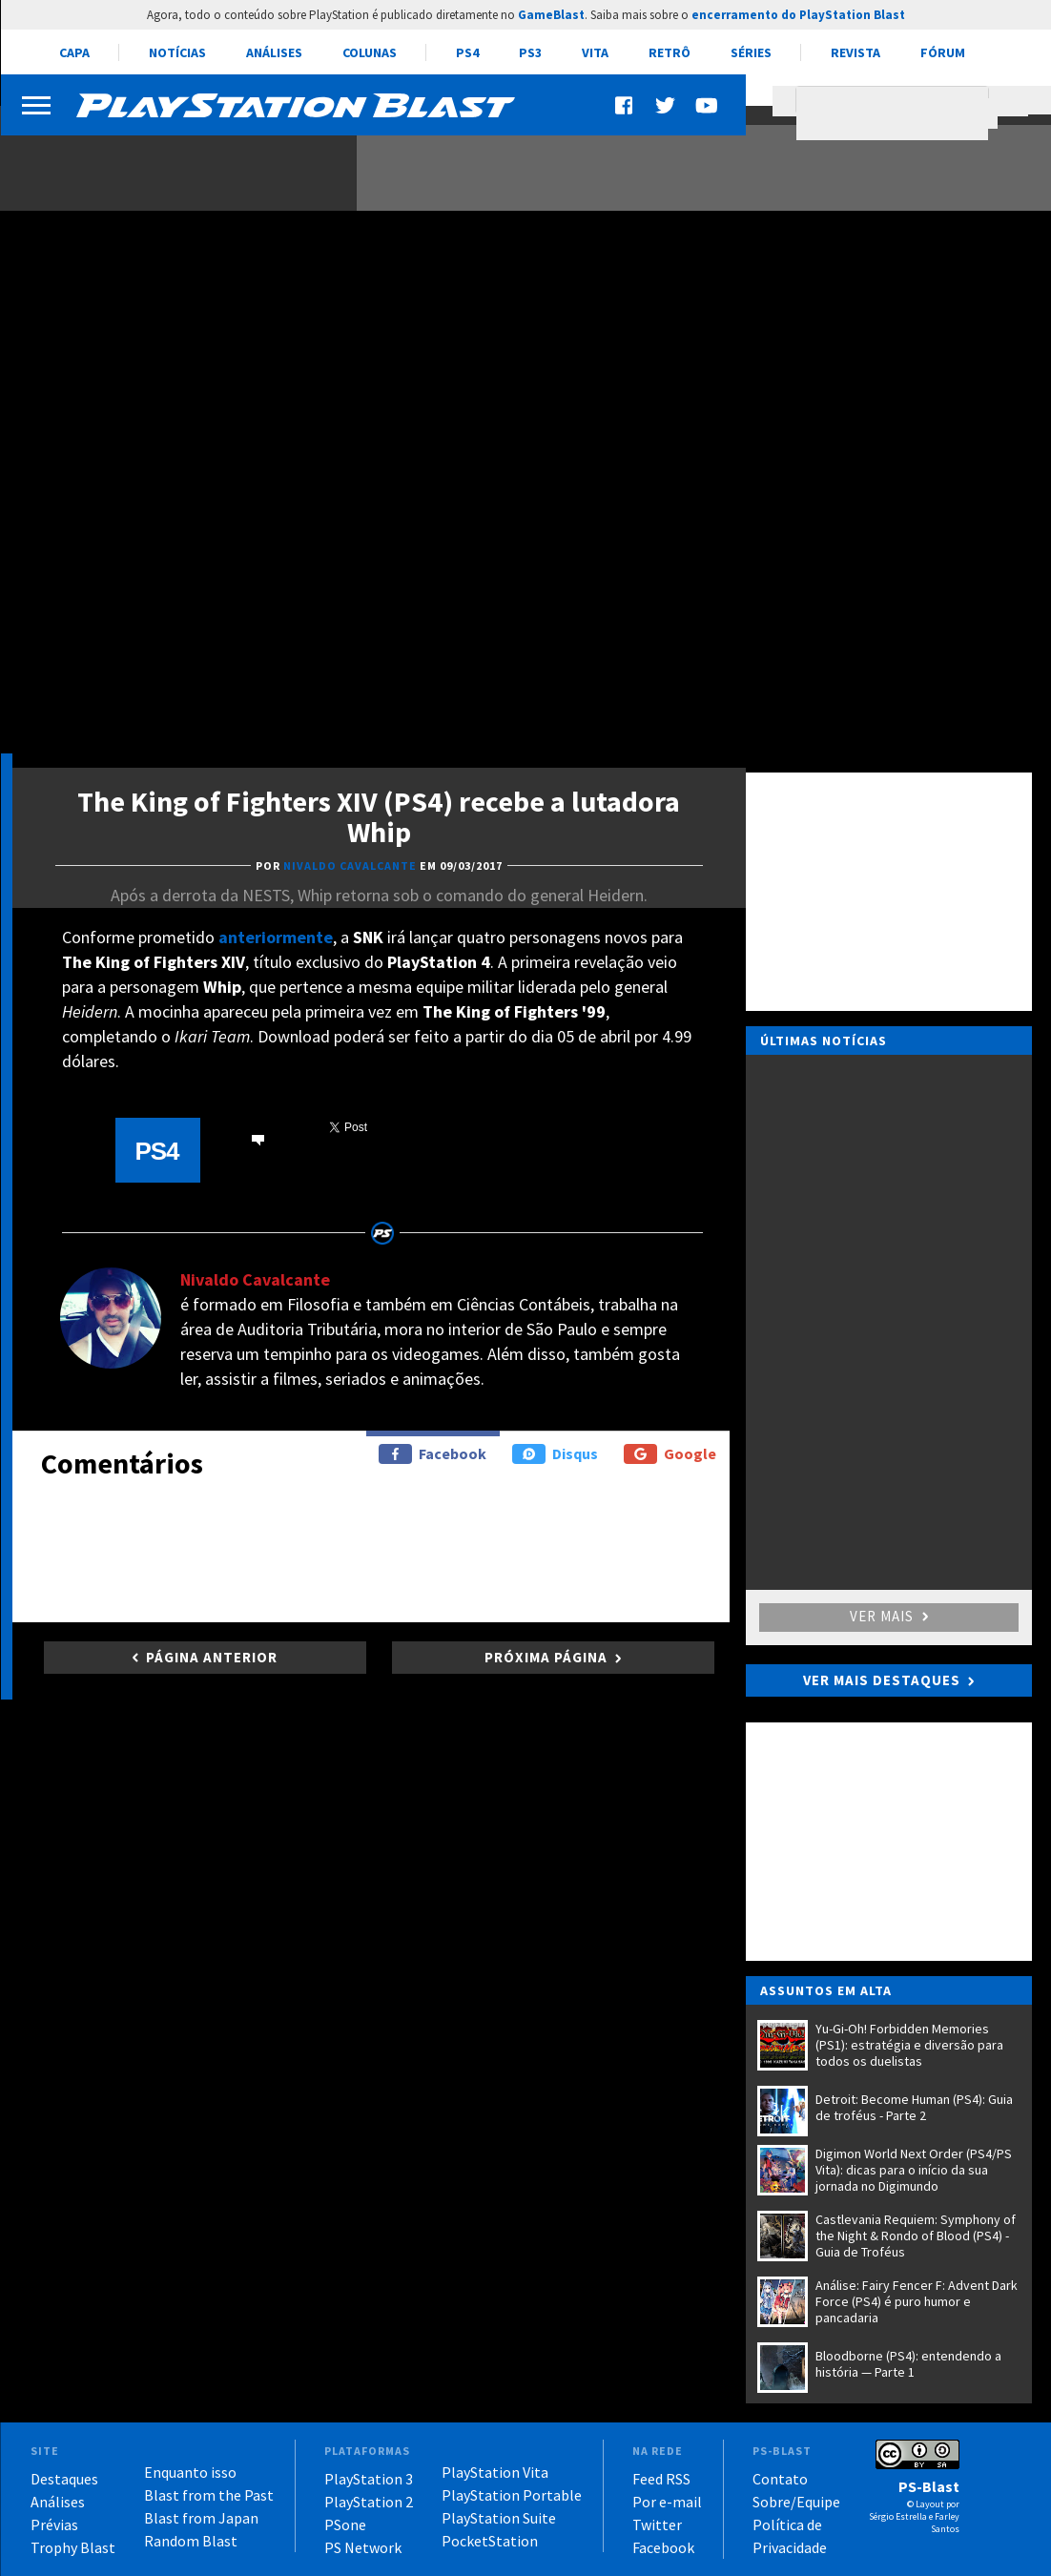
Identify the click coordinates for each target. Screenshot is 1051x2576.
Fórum (942, 52)
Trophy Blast (73, 2547)
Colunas (369, 52)
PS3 (530, 52)
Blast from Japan (201, 2517)
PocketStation (490, 2540)
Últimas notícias (823, 1040)
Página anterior (212, 1657)
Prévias (54, 2524)
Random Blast (190, 2540)
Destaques (64, 2478)
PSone (345, 2524)
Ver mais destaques (881, 1680)
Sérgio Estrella (898, 2516)
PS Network (363, 2547)
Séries (751, 52)
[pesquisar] (897, 113)
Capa (74, 52)
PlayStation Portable (512, 2494)
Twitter (657, 2524)
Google (670, 1454)
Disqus (555, 1454)
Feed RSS (661, 2478)
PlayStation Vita (495, 2472)
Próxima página (546, 1657)
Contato (780, 2478)
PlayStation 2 (368, 2501)
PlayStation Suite (499, 2517)
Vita (595, 52)
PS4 (467, 52)
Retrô (669, 52)
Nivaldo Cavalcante (255, 1279)
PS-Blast (928, 2486)
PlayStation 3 (368, 2478)
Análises (274, 52)
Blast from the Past (209, 2494)
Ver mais (889, 1616)
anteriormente (275, 937)
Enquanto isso (190, 2472)
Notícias (177, 52)
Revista (855, 52)
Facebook (432, 1454)
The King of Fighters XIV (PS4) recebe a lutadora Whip (378, 816)
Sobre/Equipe (796, 2501)
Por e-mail (667, 2501)
